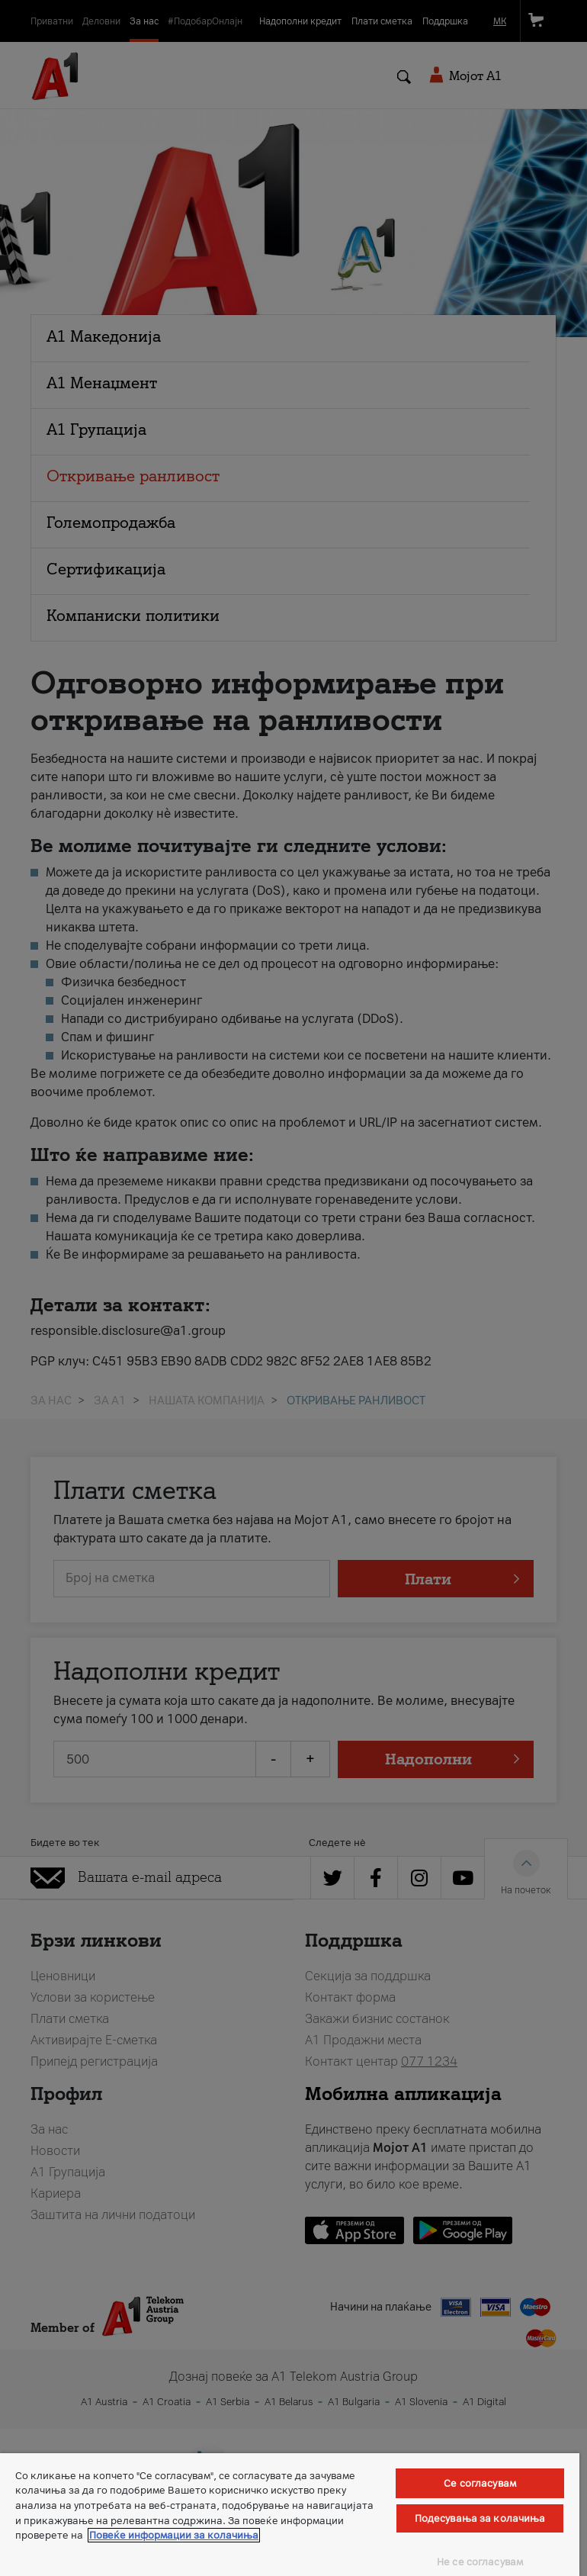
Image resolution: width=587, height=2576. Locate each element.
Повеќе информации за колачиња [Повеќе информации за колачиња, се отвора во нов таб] (173, 2535)
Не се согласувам (480, 2562)
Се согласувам (480, 2483)
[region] (289, 2514)
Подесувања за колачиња (480, 2518)
